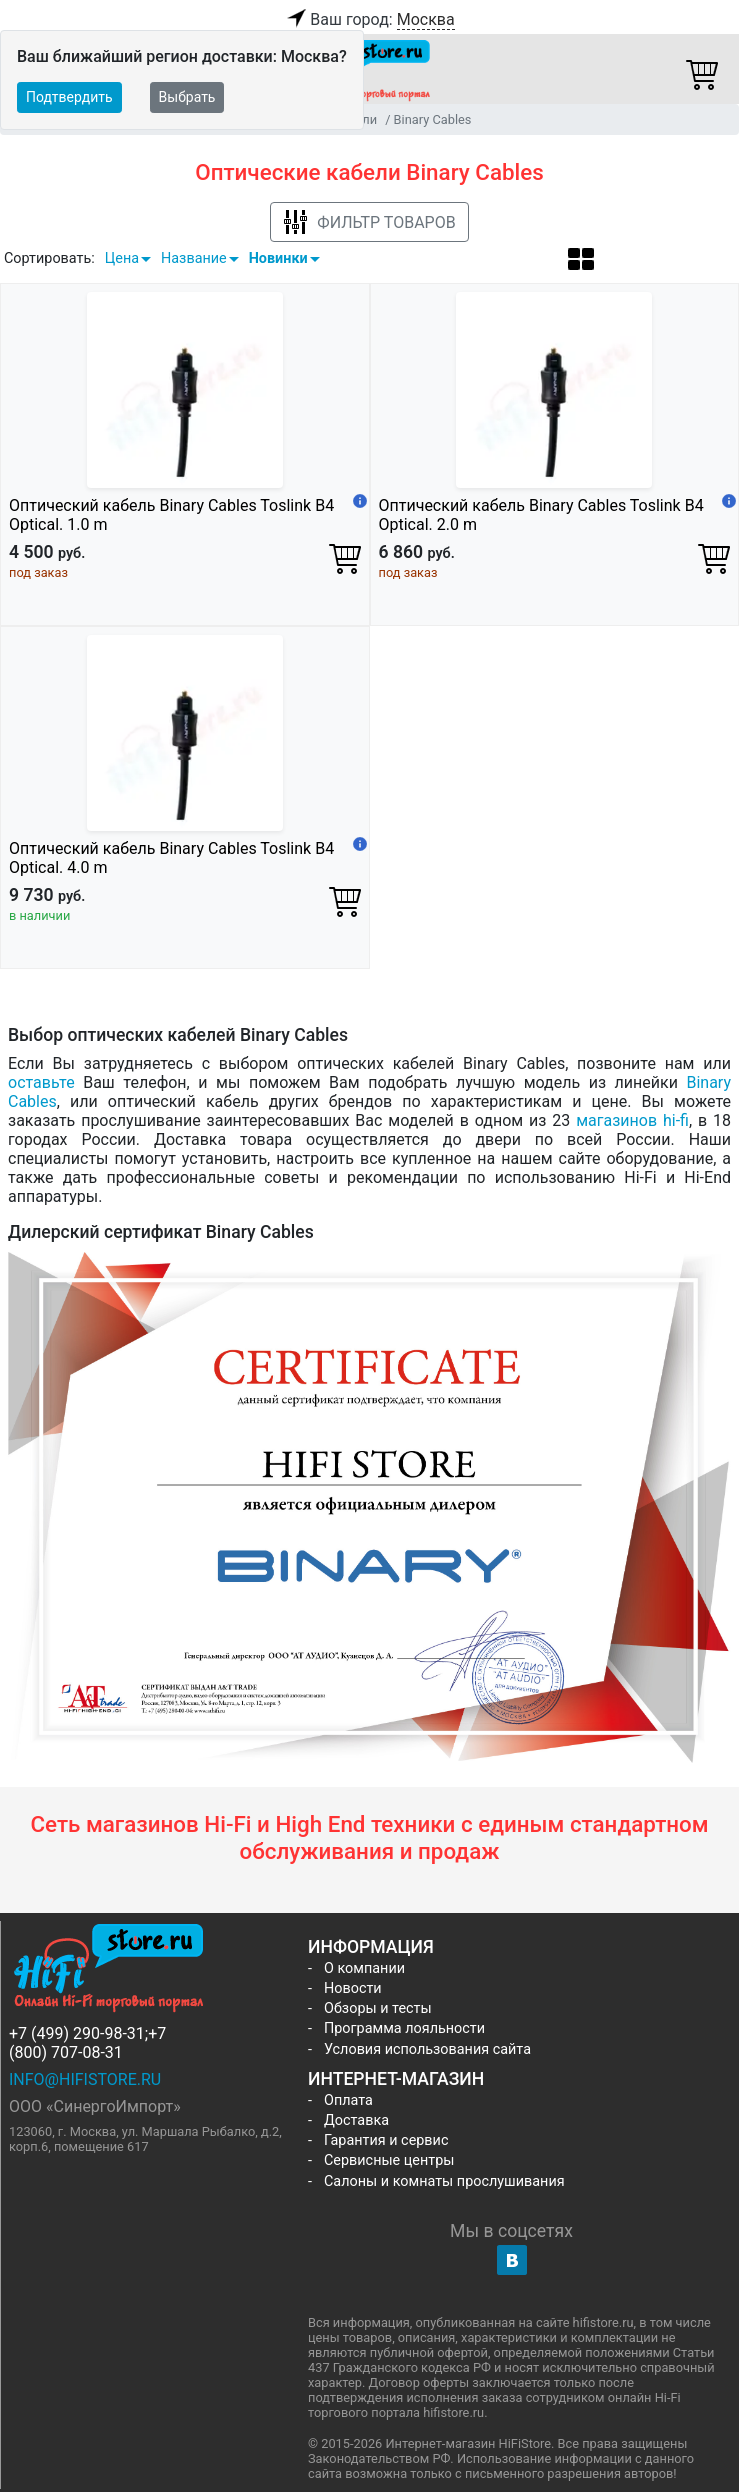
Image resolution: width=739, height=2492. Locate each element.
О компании (364, 1968)
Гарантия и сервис (386, 2140)
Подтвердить (69, 97)
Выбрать (187, 97)
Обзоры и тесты (378, 2008)
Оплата (348, 2100)
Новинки (278, 258)
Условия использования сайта (427, 2049)
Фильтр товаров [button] (369, 222)
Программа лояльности (404, 2028)
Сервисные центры (389, 2160)
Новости (353, 1988)
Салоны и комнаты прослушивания (444, 2181)
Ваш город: (369, 20)
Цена (122, 258)
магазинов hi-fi (632, 1120)
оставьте (41, 1082)
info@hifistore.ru (85, 2079)
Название (194, 258)
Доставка (356, 2120)
